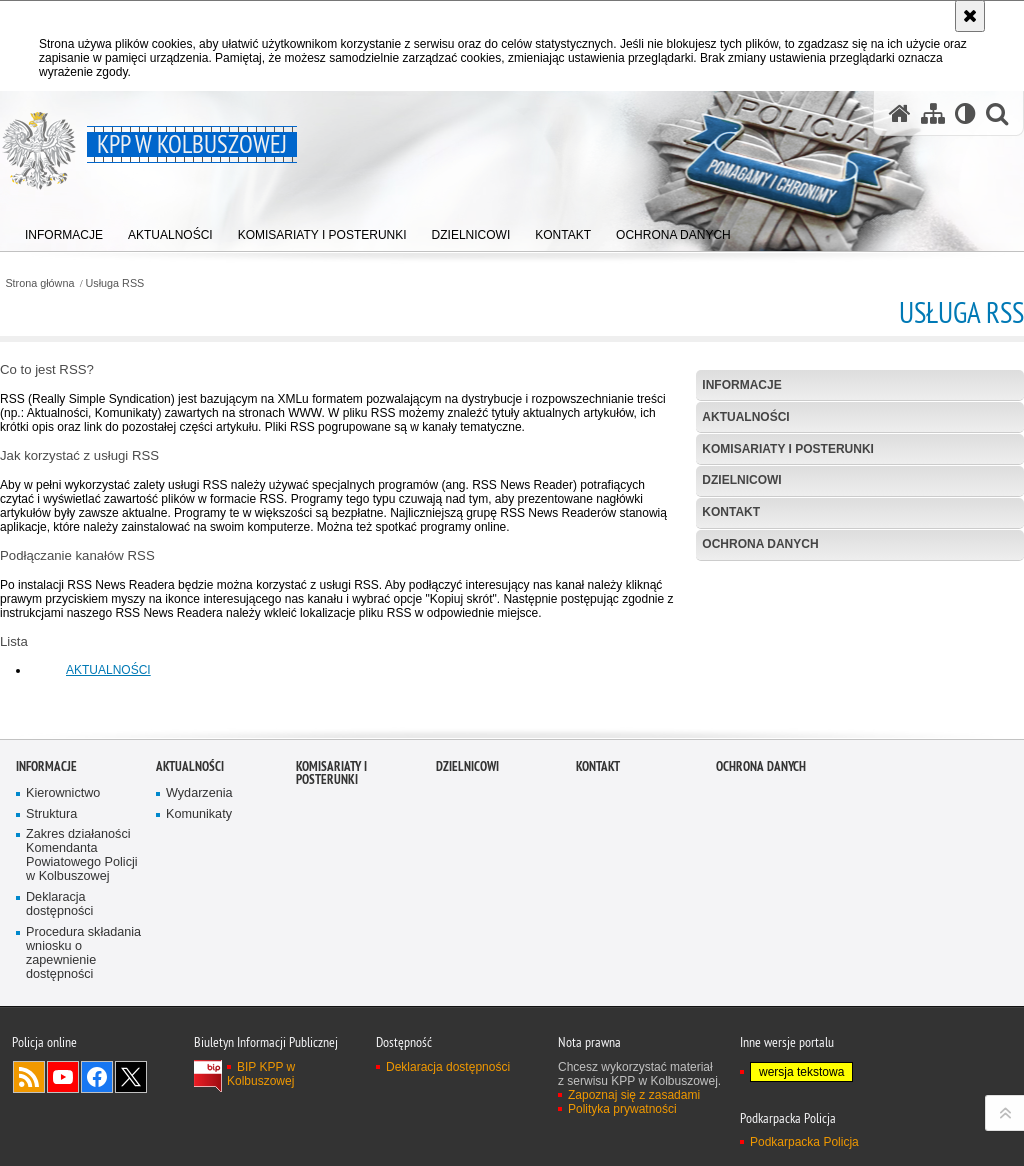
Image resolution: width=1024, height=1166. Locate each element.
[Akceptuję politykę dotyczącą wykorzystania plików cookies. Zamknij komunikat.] (970, 16)
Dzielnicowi (741, 480)
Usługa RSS (115, 283)
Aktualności (745, 417)
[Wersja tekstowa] (965, 113)
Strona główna (39, 283)
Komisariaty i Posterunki (788, 449)
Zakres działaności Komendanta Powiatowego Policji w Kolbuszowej (82, 985)
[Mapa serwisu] (933, 113)
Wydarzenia (199, 922)
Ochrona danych (760, 544)
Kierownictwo (63, 922)
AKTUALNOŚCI (108, 670)
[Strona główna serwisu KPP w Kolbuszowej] (900, 113)
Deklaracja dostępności (59, 1033)
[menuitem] (64, 230)
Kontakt (731, 512)
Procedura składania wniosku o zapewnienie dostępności (83, 1082)
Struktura (51, 943)
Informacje (741, 385)
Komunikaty (199, 943)
